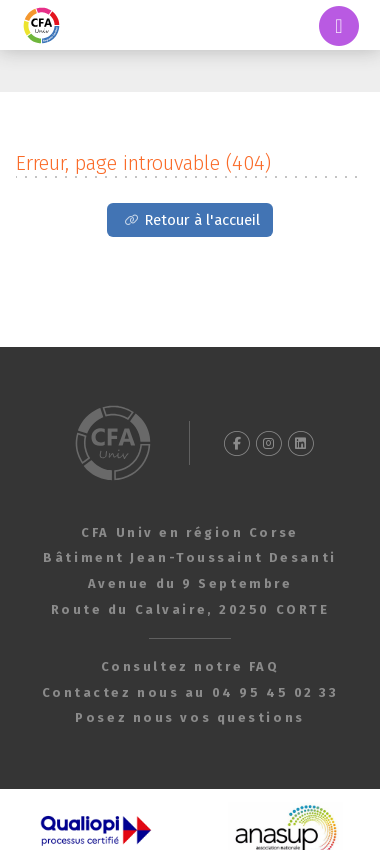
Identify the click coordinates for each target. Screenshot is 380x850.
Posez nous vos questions (189, 717)
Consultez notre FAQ (190, 666)
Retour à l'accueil (202, 220)
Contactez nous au (190, 692)
